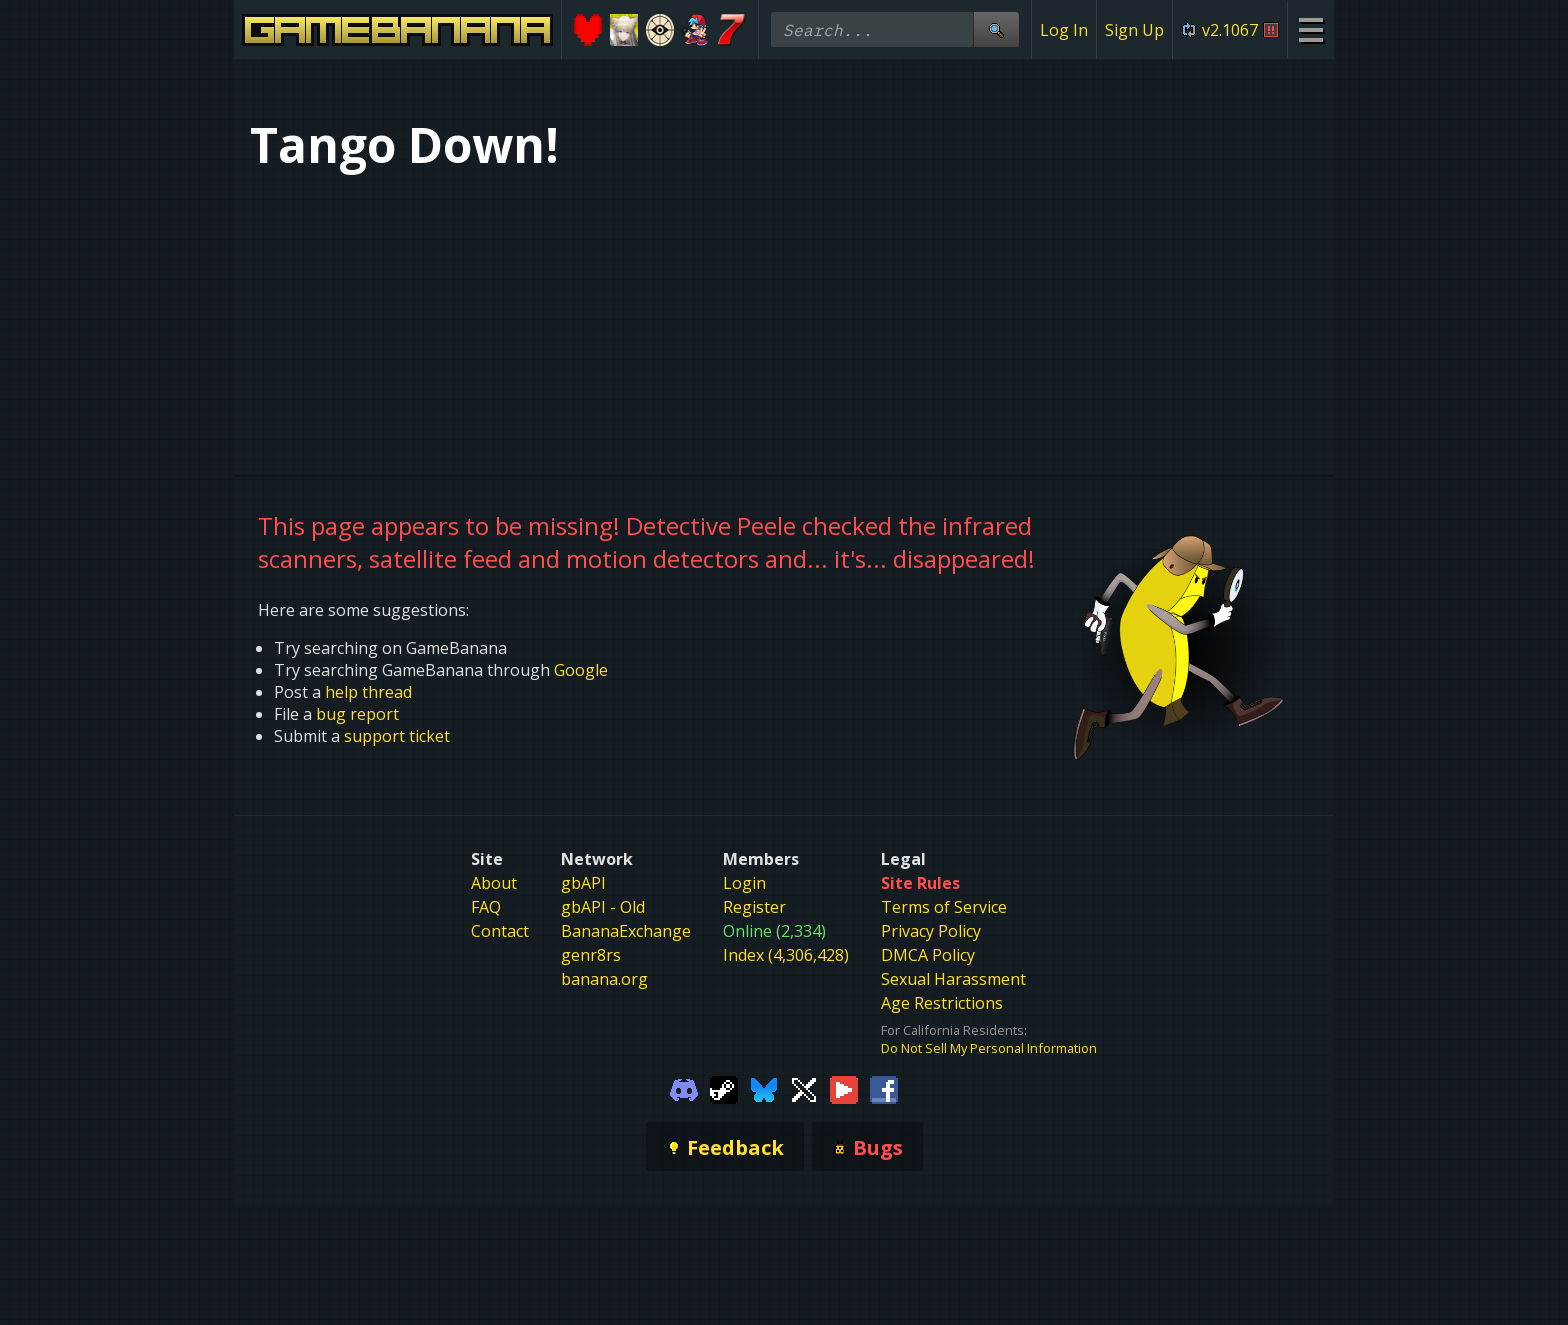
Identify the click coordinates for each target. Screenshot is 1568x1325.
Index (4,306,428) (786, 955)
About (494, 883)
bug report (357, 714)
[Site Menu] (1310, 29)
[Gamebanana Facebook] (884, 1088)
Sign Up (1134, 30)
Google (581, 670)
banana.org (604, 979)
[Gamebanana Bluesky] (764, 1088)
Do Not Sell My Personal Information (989, 1048)
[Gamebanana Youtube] (844, 1088)
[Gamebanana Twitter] (804, 1088)
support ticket (397, 736)
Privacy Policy (931, 931)
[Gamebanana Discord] (684, 1088)
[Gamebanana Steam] (724, 1088)
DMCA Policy (928, 955)
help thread (368, 692)
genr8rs (591, 955)
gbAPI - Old (603, 907)
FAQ (486, 907)
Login (744, 883)
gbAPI (583, 883)
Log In (1064, 30)
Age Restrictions (942, 1003)
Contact (500, 931)
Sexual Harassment (953, 979)
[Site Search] (996, 29)
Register (754, 907)
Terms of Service (944, 907)
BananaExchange (626, 931)
